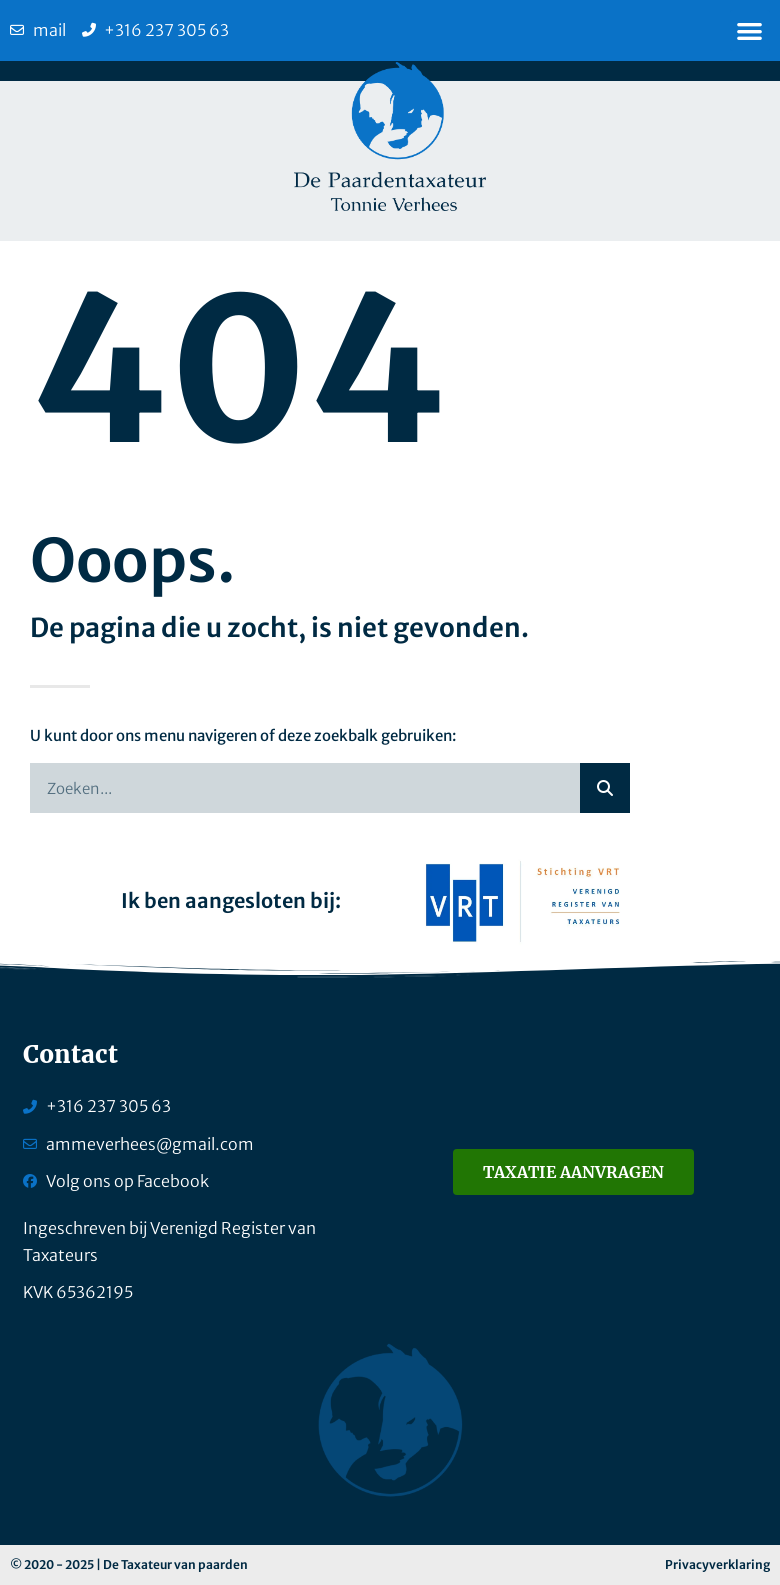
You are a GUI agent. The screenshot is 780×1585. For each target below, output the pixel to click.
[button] (750, 30)
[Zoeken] (605, 788)
